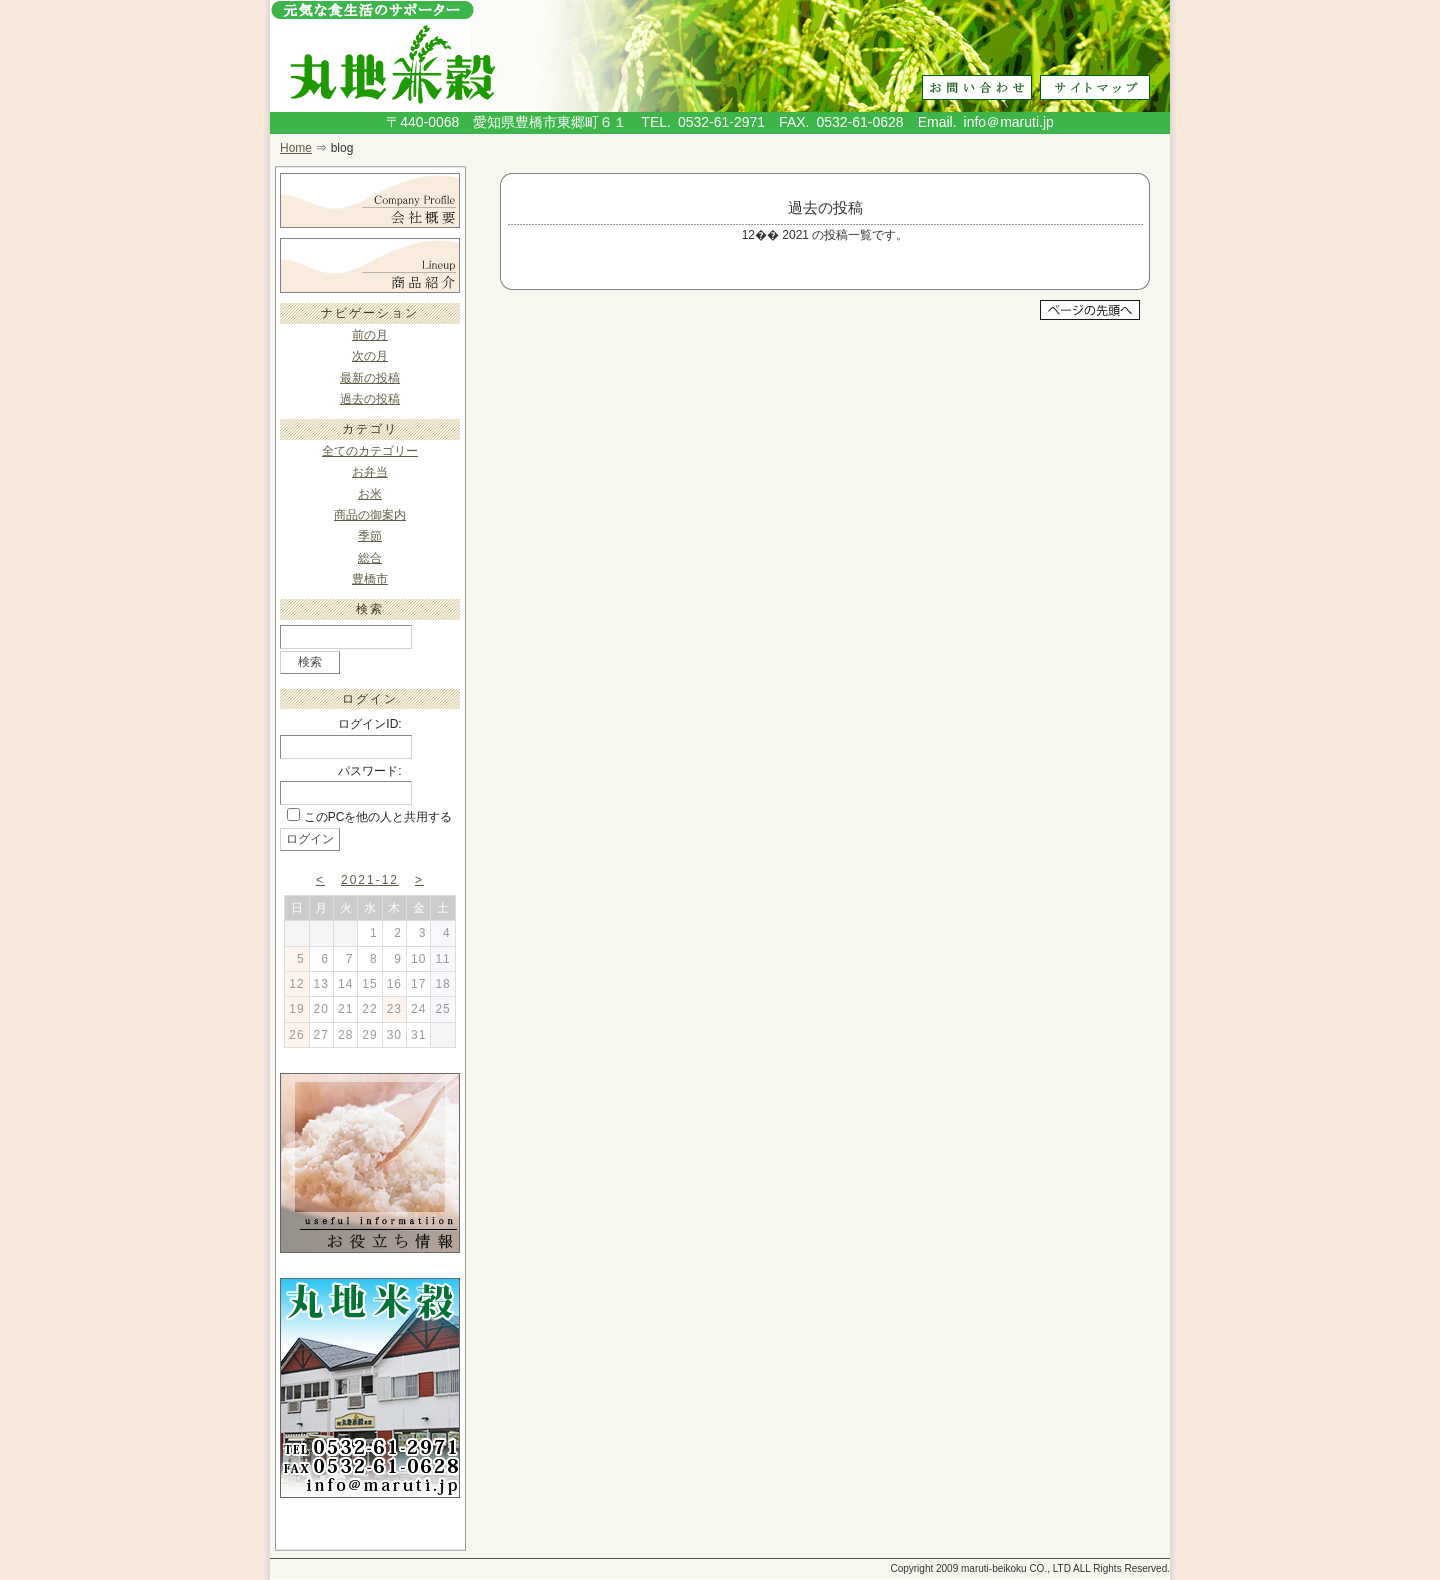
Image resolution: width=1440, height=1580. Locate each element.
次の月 (370, 356)
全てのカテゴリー (370, 451)
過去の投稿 (370, 399)
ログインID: (369, 724)
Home (296, 148)
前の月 (370, 335)
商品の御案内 (370, 515)
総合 (370, 558)
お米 (370, 494)
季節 (370, 536)
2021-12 (370, 880)
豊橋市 (370, 579)
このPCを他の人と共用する (378, 817)
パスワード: (369, 771)
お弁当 (370, 472)
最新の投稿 (370, 378)
